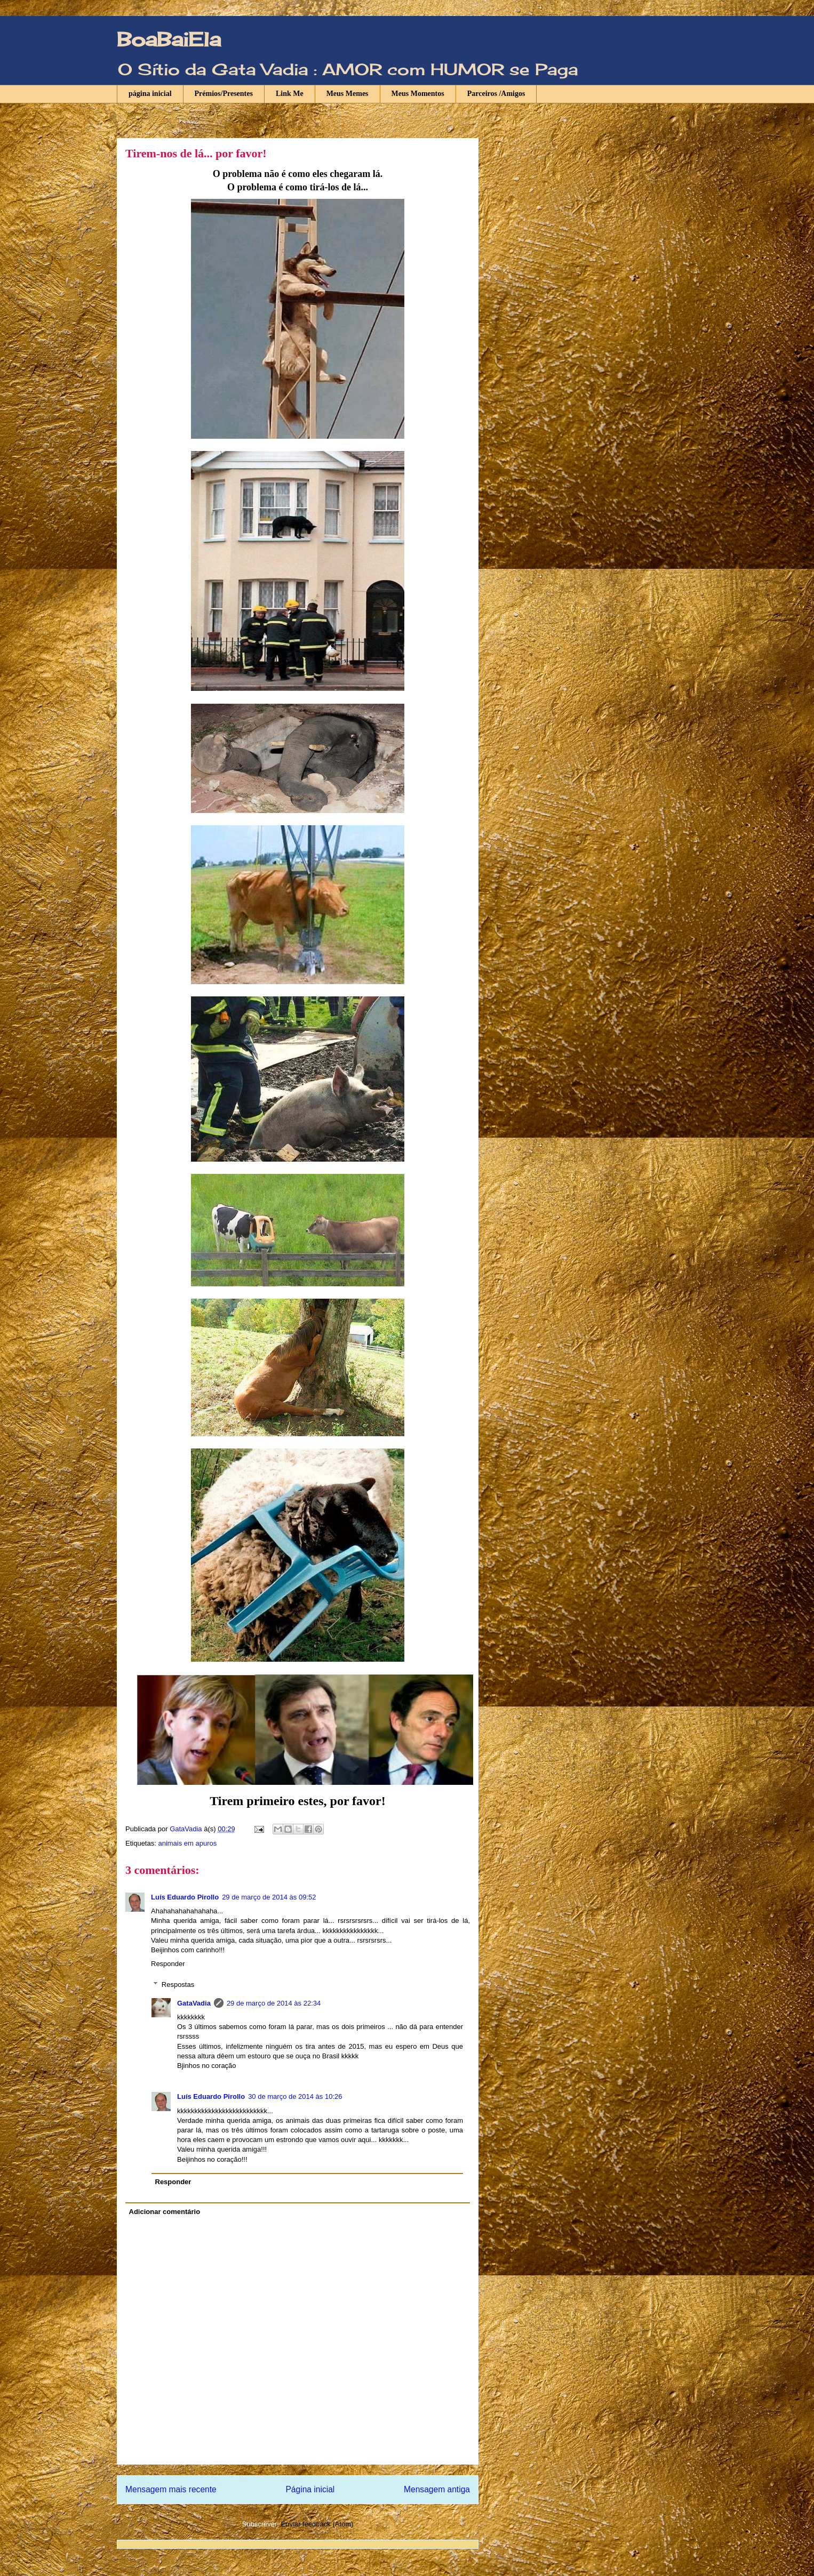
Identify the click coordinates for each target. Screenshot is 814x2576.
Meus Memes (347, 94)
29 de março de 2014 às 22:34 (274, 2003)
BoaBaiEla (169, 39)
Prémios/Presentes (224, 94)
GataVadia (194, 2003)
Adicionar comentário (165, 2212)
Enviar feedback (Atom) (317, 2524)
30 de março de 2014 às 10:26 (295, 2096)
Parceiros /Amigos (496, 94)
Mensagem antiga (437, 2489)
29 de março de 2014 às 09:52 (269, 1897)
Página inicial (309, 2489)
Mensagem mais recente (171, 2489)
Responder (168, 1964)
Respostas (178, 1985)
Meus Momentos (418, 94)
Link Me (290, 94)
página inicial (150, 94)
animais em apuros (187, 1843)
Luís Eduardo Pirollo (185, 1897)
